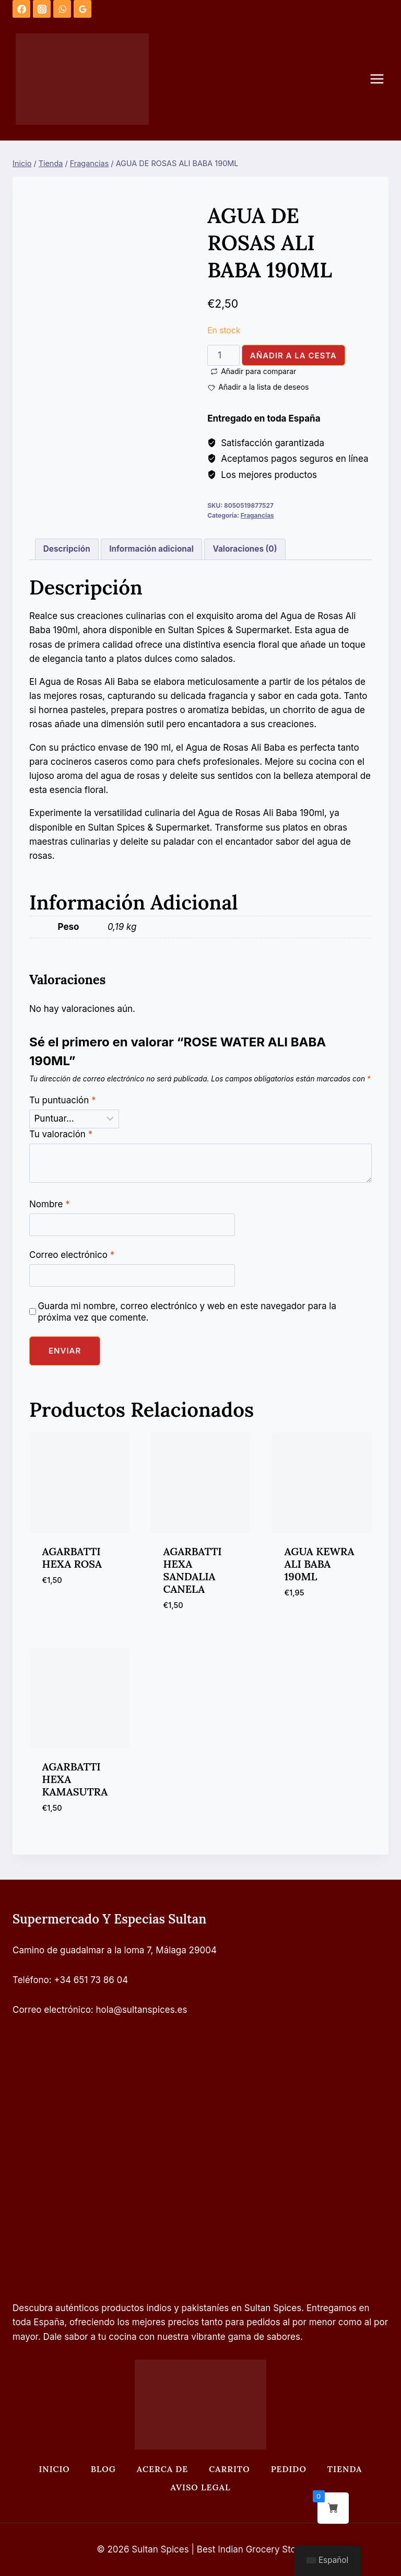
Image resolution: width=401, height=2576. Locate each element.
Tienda (344, 2469)
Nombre (49, 1204)
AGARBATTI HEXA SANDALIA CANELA (192, 1570)
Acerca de (162, 2469)
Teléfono (31, 1980)
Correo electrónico (71, 1255)
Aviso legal (201, 2487)
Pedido (288, 2469)
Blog (103, 2469)
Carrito (229, 2469)
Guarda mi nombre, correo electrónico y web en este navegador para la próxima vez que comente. (187, 1312)
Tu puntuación (62, 1100)
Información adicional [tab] (151, 549)
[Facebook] (21, 9)
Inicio (54, 2469)
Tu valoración (60, 1134)
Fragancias (257, 515)
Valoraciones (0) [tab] (245, 549)
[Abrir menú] (382, 79)
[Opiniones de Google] (82, 9)
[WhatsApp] (62, 9)
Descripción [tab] (66, 549)
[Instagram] (42, 9)
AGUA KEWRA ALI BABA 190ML (320, 1564)
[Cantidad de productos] (223, 355)
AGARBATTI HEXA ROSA (72, 1557)
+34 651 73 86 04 (91, 1980)
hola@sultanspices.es (141, 2009)
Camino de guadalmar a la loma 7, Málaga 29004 (115, 1950)
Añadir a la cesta (293, 355)
